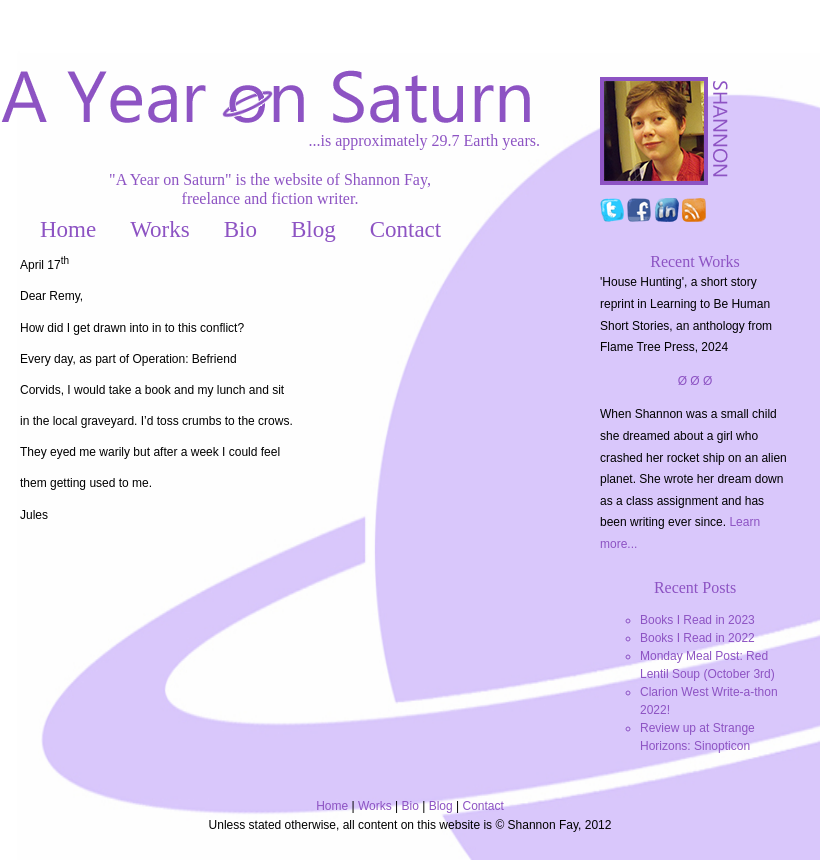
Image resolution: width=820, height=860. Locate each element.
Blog (313, 229)
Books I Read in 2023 (697, 620)
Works (159, 229)
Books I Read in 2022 (697, 638)
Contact (406, 229)
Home (68, 229)
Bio (240, 229)
